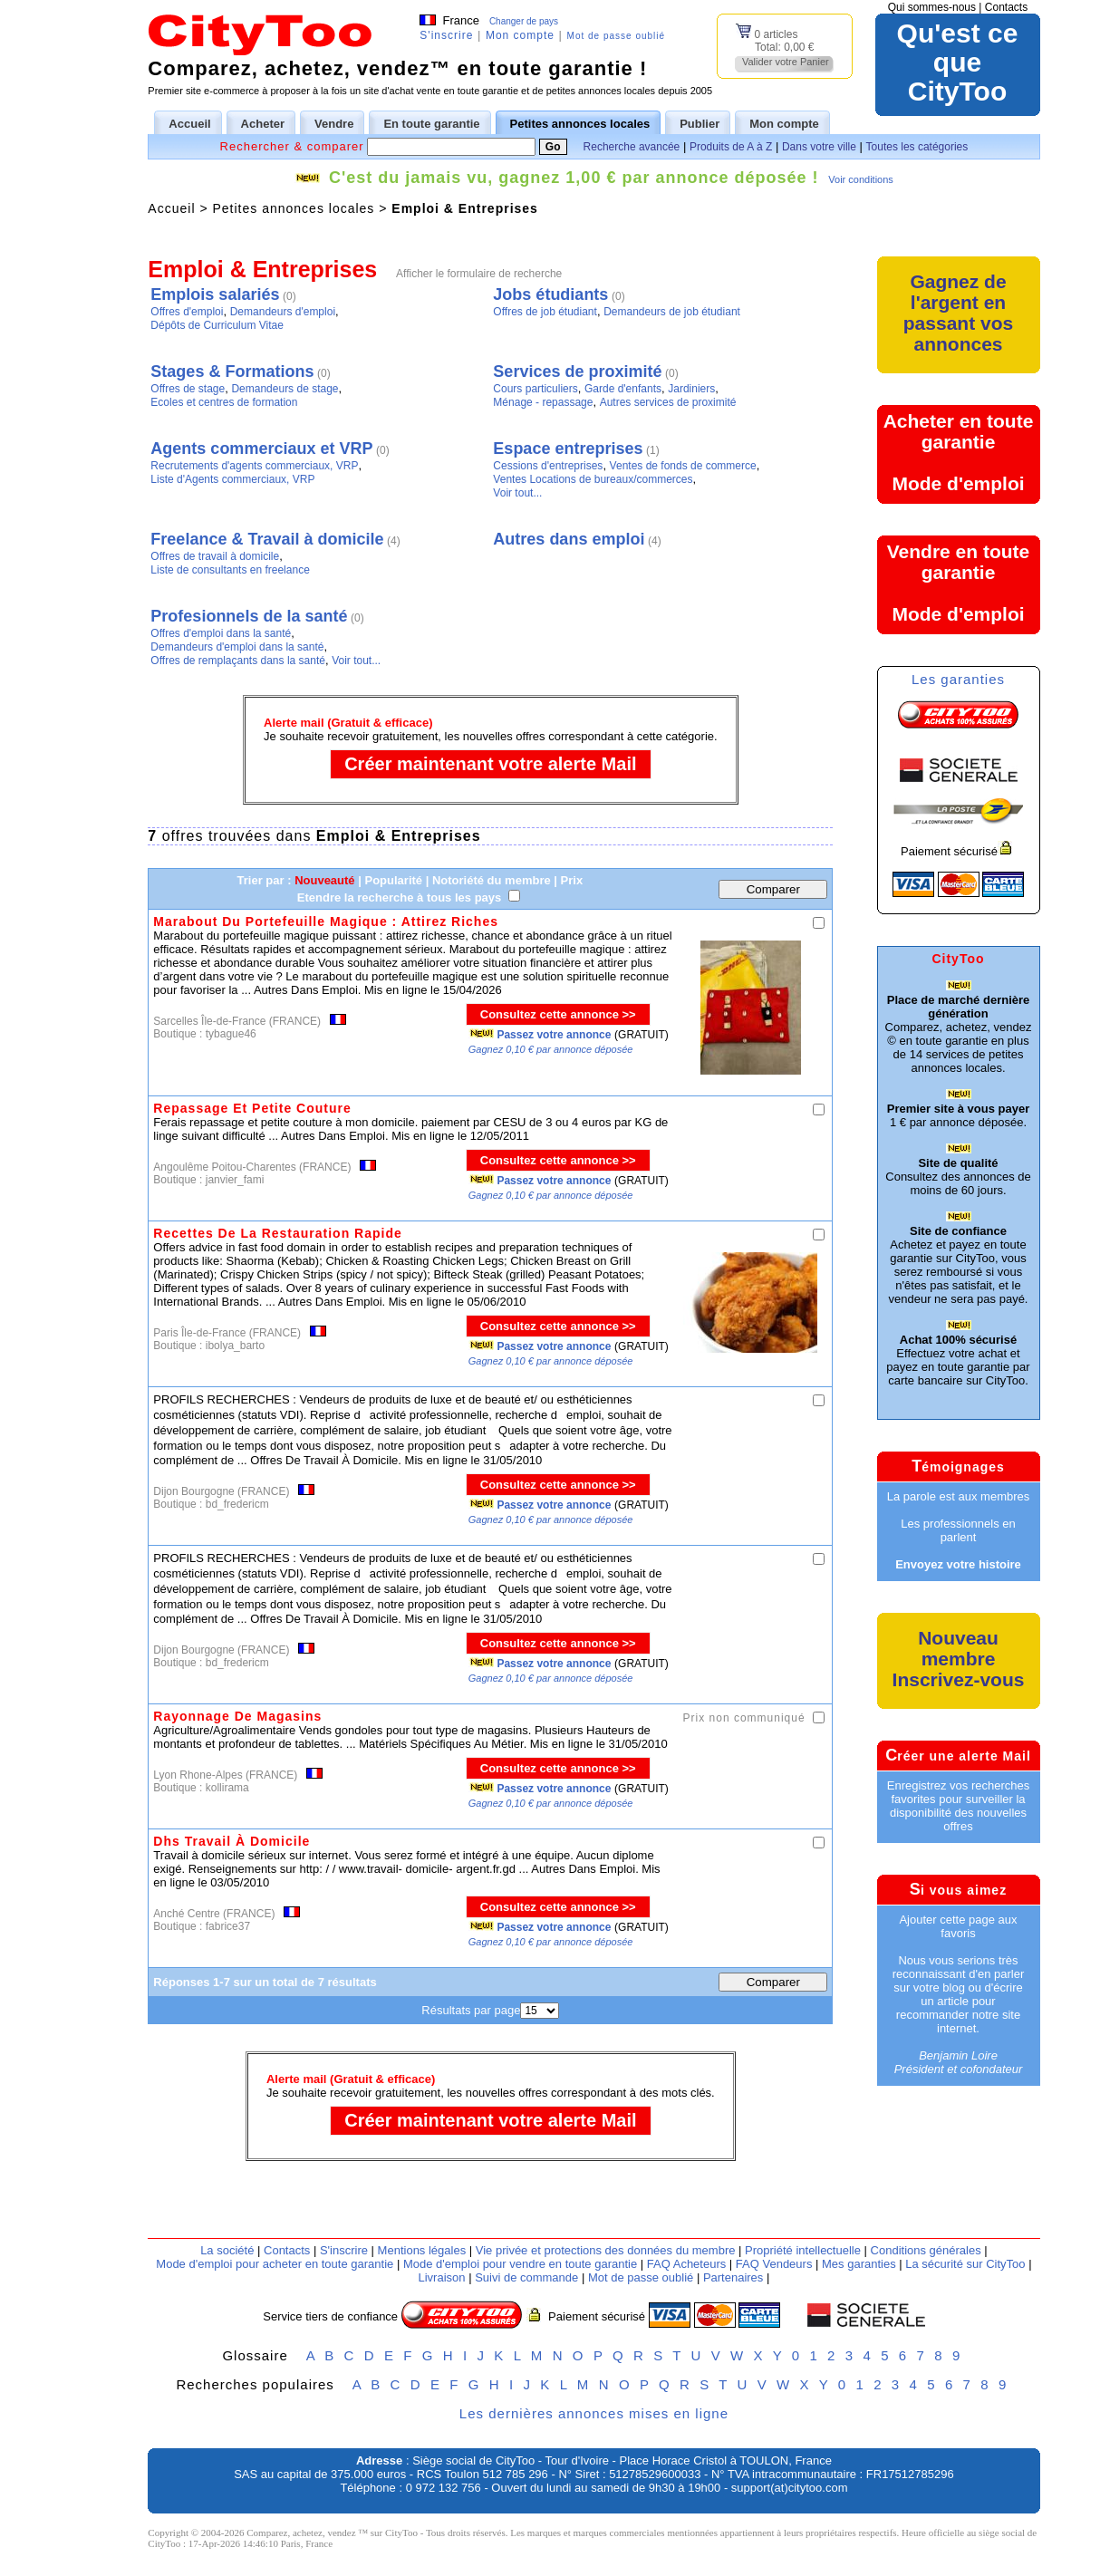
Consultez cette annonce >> (558, 1014)
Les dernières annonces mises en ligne (594, 2413)
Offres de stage (187, 388)
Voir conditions (860, 179)
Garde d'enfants (622, 388)
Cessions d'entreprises (548, 465)
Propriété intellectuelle (803, 2250)
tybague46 (231, 1034)
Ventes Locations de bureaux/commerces (592, 479)
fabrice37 (228, 1926)
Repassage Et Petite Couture (252, 1108)
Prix (572, 880)
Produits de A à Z (731, 146)
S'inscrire (446, 35)
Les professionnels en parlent (958, 1530)
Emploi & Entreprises (464, 208)
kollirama (227, 1787)
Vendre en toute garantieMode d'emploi (958, 582)
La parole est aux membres (958, 1496)
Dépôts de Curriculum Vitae (217, 325)
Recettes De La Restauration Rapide (277, 1233)
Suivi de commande (526, 2277)
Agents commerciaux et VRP (261, 448)
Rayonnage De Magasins (237, 1716)
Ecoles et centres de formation (223, 402)
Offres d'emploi (186, 311)
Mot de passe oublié (616, 36)
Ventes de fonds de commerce (683, 465)
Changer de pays (523, 21)
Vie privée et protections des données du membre (606, 2250)
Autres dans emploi (568, 539)
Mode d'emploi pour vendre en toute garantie (520, 2264)
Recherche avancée (632, 146)
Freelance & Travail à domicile (266, 539)
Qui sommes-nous (932, 7)
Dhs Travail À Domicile (231, 1841)
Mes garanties (859, 2264)
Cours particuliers (535, 388)
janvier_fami (235, 1179)
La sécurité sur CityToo (965, 2264)
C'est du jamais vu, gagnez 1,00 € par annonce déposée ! (573, 178)
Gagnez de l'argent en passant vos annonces (958, 312)
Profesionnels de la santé (248, 616)
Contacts (1006, 7)
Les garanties (958, 679)
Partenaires (733, 2277)
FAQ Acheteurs (686, 2264)
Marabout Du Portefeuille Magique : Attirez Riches (325, 921)
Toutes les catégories (917, 146)
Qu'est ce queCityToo (957, 62)
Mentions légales (422, 2250)
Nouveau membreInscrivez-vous (959, 1658)
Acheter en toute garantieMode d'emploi (958, 452)
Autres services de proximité (668, 402)
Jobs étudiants (550, 294)
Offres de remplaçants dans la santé (237, 660)
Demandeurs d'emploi (282, 311)
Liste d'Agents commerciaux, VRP (232, 479)
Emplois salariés (214, 294)
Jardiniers (691, 388)
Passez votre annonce (554, 1034)
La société (227, 2250)
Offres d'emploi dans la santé (220, 633)
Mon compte (520, 35)
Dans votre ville (819, 146)
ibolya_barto (235, 1345)
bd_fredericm (237, 1504)
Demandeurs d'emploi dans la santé (236, 647)
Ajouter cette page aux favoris (958, 1926)
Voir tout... (517, 493)
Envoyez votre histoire (958, 1564)
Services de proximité (577, 371)
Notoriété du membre (491, 880)
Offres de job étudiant (545, 311)
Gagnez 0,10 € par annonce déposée (550, 1049)
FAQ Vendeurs (774, 2264)
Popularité (393, 880)
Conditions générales (926, 2250)
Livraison (441, 2277)
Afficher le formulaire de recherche (479, 273)
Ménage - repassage (543, 402)
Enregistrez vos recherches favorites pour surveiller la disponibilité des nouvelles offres (958, 1806)
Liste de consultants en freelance (229, 570)
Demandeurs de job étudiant (671, 311)
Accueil (171, 208)
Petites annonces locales (293, 208)
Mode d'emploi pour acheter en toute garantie (274, 2264)
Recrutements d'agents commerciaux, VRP (254, 465)
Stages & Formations (232, 371)
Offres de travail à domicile (214, 556)
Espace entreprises (567, 448)
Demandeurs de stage (284, 388)
